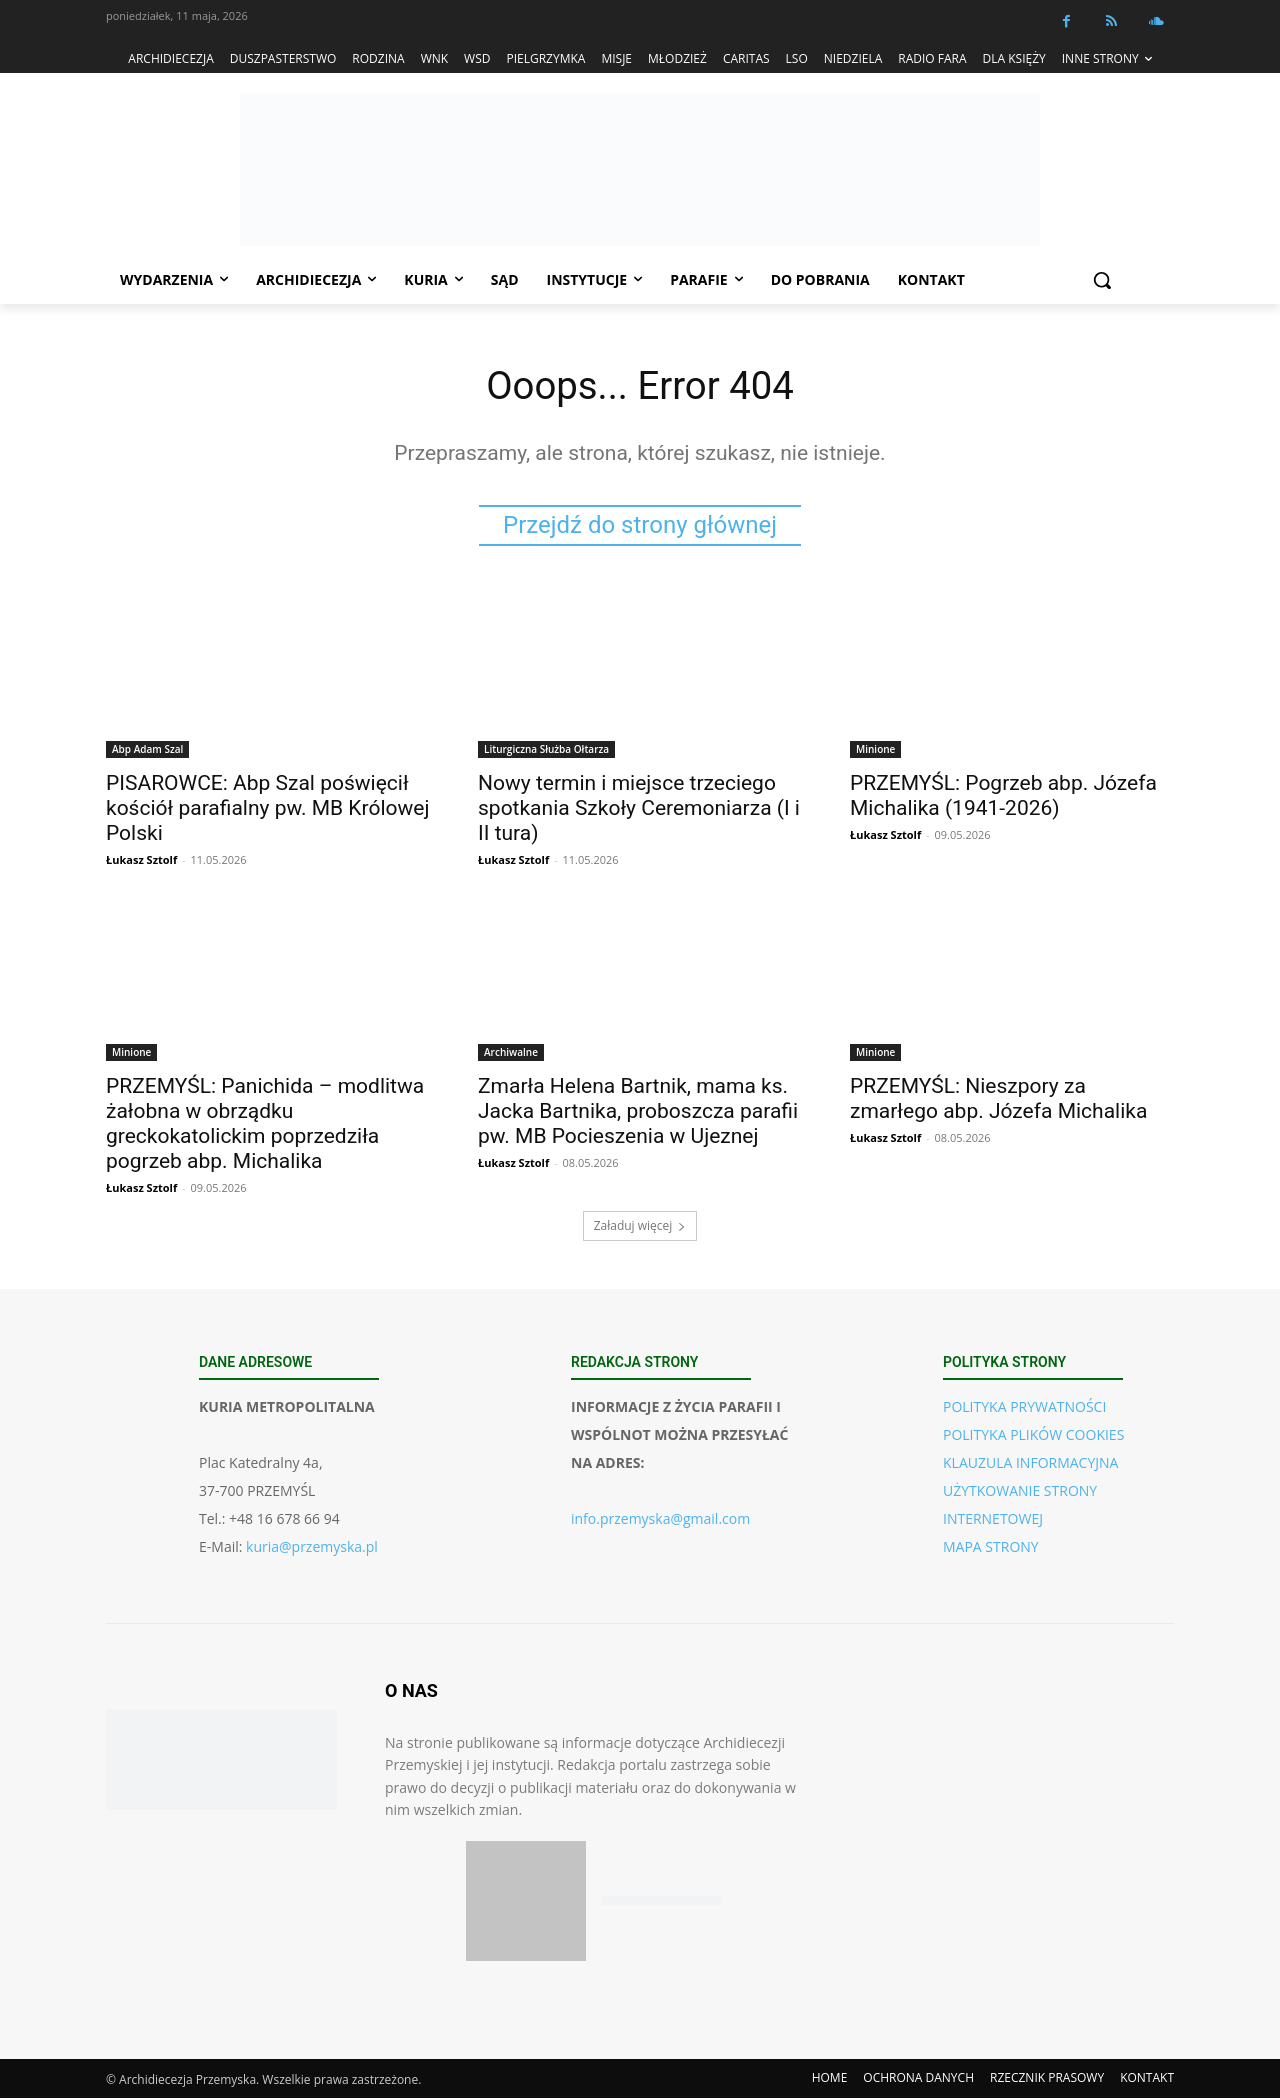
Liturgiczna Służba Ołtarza (546, 751)
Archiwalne (511, 1054)
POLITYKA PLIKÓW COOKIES (1033, 1436)
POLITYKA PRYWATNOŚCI (1024, 1408)
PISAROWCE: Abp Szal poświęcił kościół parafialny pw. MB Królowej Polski (267, 810)
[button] (1102, 280)
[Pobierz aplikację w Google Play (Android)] (662, 1903)
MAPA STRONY (991, 1548)
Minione (875, 751)
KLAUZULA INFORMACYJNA (1030, 1464)
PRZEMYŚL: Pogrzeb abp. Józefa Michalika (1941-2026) (1003, 797)
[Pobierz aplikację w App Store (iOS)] (526, 1903)
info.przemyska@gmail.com (660, 1520)
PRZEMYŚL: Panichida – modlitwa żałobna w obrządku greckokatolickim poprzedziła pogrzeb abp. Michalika (265, 1125)
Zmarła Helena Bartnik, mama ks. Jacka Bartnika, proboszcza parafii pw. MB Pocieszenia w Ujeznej (638, 1113)
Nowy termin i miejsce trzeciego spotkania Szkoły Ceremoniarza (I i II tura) (639, 810)
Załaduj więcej (640, 1227)
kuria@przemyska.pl (312, 1548)
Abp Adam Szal (147, 751)
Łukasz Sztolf (141, 861)
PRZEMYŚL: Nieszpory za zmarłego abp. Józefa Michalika (998, 1100)
